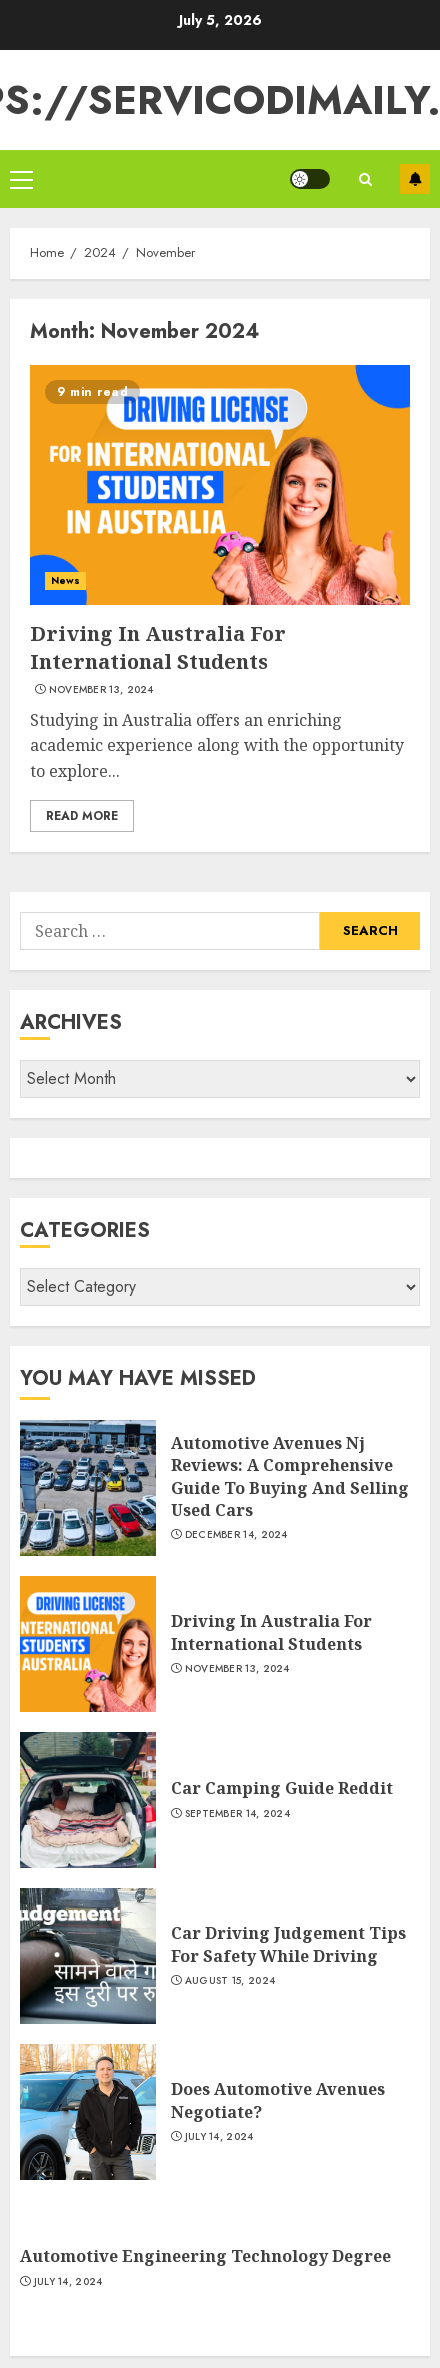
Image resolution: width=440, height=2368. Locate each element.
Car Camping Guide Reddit (282, 1788)
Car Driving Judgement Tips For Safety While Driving (288, 1944)
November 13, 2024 (101, 690)
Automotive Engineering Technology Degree (205, 2256)
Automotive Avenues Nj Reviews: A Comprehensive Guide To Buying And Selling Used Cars (290, 1476)
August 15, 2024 (230, 1981)
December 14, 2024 (236, 1535)
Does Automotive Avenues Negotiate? (278, 2100)
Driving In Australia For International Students (158, 647)
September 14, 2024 (237, 1814)
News (65, 580)
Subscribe (415, 179)
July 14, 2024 (219, 2137)
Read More (82, 816)
